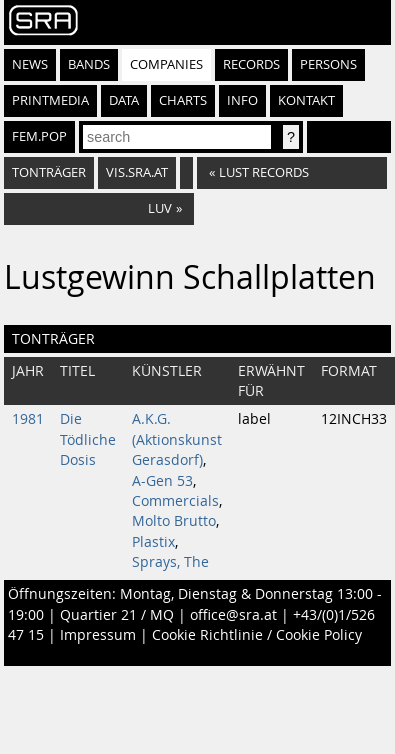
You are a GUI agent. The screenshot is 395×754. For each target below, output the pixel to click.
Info (242, 100)
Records (251, 64)
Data (124, 100)
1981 (28, 419)
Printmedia (50, 100)
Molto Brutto (174, 521)
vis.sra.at (137, 172)
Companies (166, 64)
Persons (328, 64)
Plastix (153, 542)
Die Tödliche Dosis (88, 439)
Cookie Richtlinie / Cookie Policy (257, 635)
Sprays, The (170, 562)
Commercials (175, 501)
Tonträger (49, 172)
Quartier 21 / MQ (117, 615)
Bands (89, 64)
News (30, 64)
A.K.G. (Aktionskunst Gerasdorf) (177, 439)
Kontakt (306, 100)
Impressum (98, 635)
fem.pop (39, 136)
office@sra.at (233, 615)
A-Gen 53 (162, 481)
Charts (183, 100)
